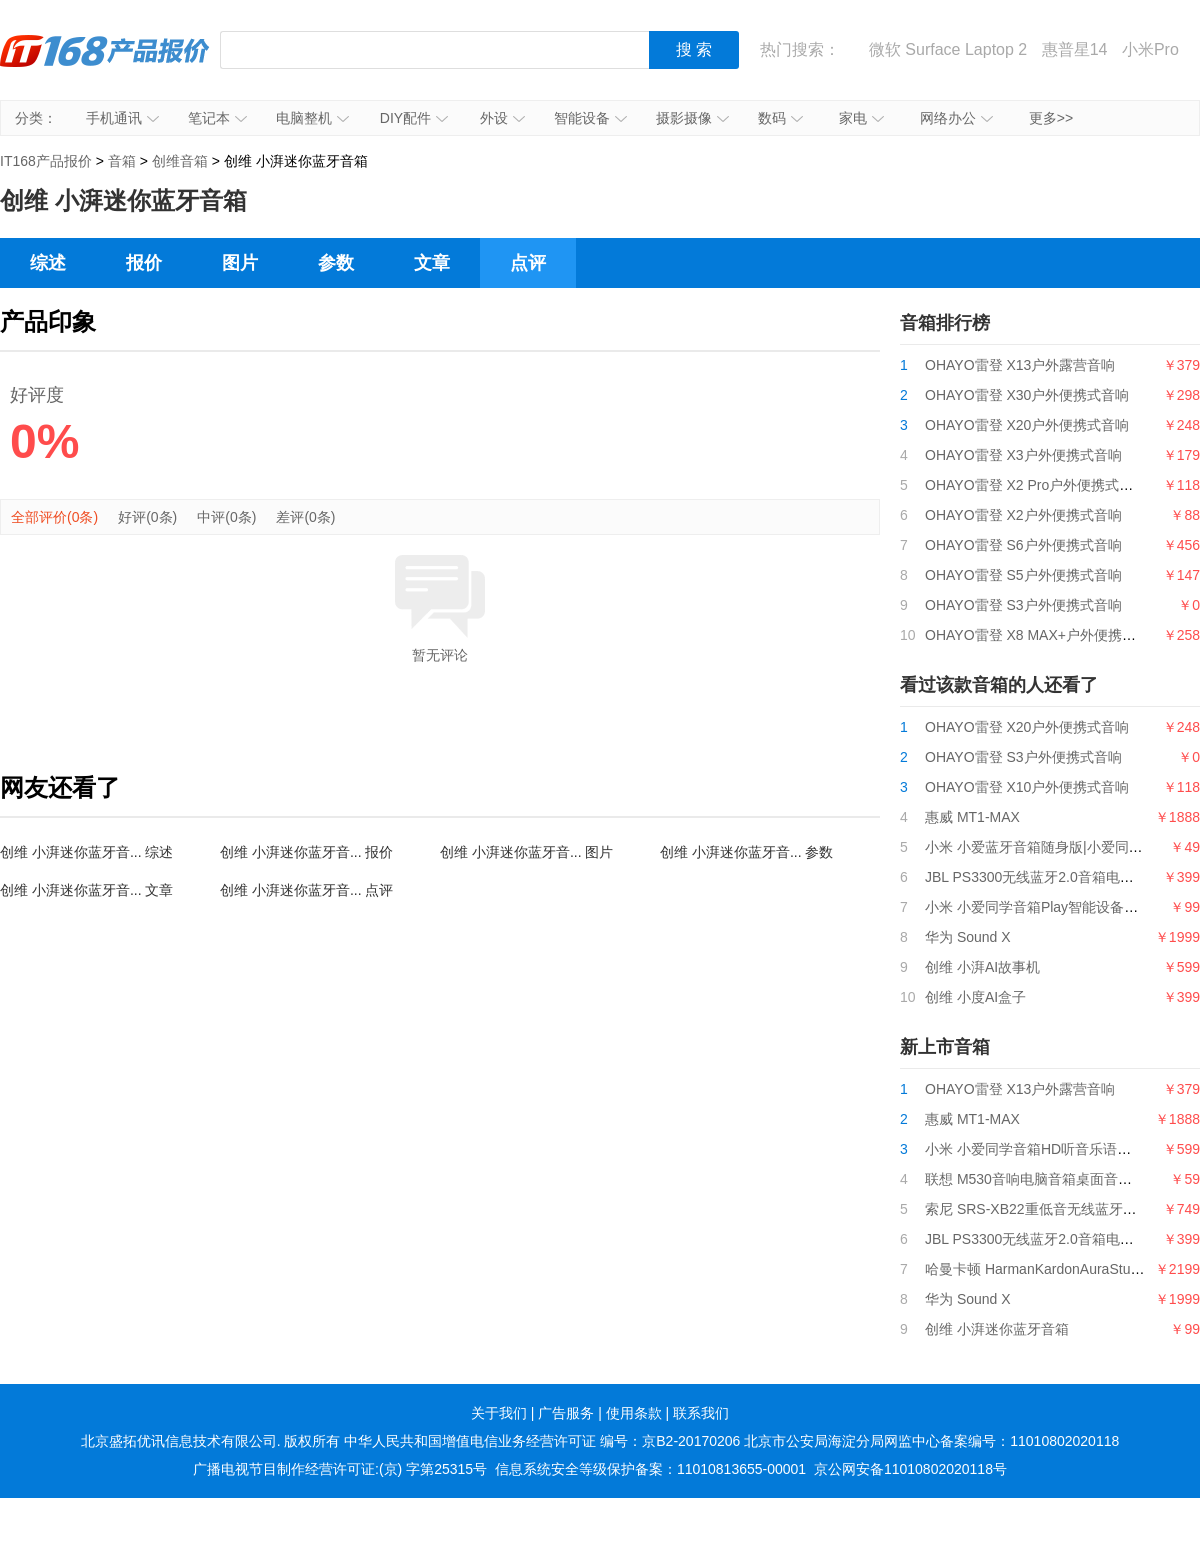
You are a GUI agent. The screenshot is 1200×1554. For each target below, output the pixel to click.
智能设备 (590, 118)
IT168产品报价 (105, 65)
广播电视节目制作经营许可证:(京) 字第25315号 (340, 1469)
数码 (780, 118)
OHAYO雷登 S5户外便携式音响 (1023, 575)
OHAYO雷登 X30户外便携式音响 (1027, 395)
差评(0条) (305, 517)
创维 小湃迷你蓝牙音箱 (997, 1329)
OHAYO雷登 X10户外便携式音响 (1027, 787)
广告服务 (566, 1413)
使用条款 (634, 1413)
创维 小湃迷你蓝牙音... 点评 (306, 890)
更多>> (1051, 118)
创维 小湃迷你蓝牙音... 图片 (526, 852)
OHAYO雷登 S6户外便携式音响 (1023, 545)
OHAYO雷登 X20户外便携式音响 (1027, 425)
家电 (861, 118)
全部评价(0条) (54, 517)
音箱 (122, 161)
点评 (528, 263)
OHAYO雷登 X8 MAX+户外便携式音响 (1044, 635)
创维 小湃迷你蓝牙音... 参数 (746, 852)
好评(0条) (147, 517)
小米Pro (1150, 49)
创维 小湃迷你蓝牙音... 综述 (86, 852)
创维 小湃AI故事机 (982, 967)
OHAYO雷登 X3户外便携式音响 (1023, 455)
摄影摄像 (692, 118)
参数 (336, 263)
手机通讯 (122, 118)
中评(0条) (226, 517)
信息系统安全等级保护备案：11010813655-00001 (650, 1469)
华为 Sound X (968, 937)
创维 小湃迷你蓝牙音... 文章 (86, 890)
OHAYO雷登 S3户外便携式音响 (1023, 605)
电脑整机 (312, 118)
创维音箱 (180, 161)
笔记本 (217, 118)
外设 (502, 118)
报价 (144, 263)
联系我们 (701, 1413)
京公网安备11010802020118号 (910, 1469)
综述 (48, 263)
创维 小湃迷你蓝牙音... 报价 (306, 852)
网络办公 (956, 118)
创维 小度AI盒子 (975, 997)
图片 (240, 263)
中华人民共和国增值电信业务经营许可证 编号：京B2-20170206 (542, 1441)
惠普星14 (1075, 49)
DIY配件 (414, 118)
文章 (432, 263)
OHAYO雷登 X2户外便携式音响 (1023, 515)
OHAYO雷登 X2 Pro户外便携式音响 (1036, 485)
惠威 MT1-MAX (972, 817)
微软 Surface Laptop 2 (948, 49)
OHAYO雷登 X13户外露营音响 (1020, 365)
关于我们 (499, 1413)
